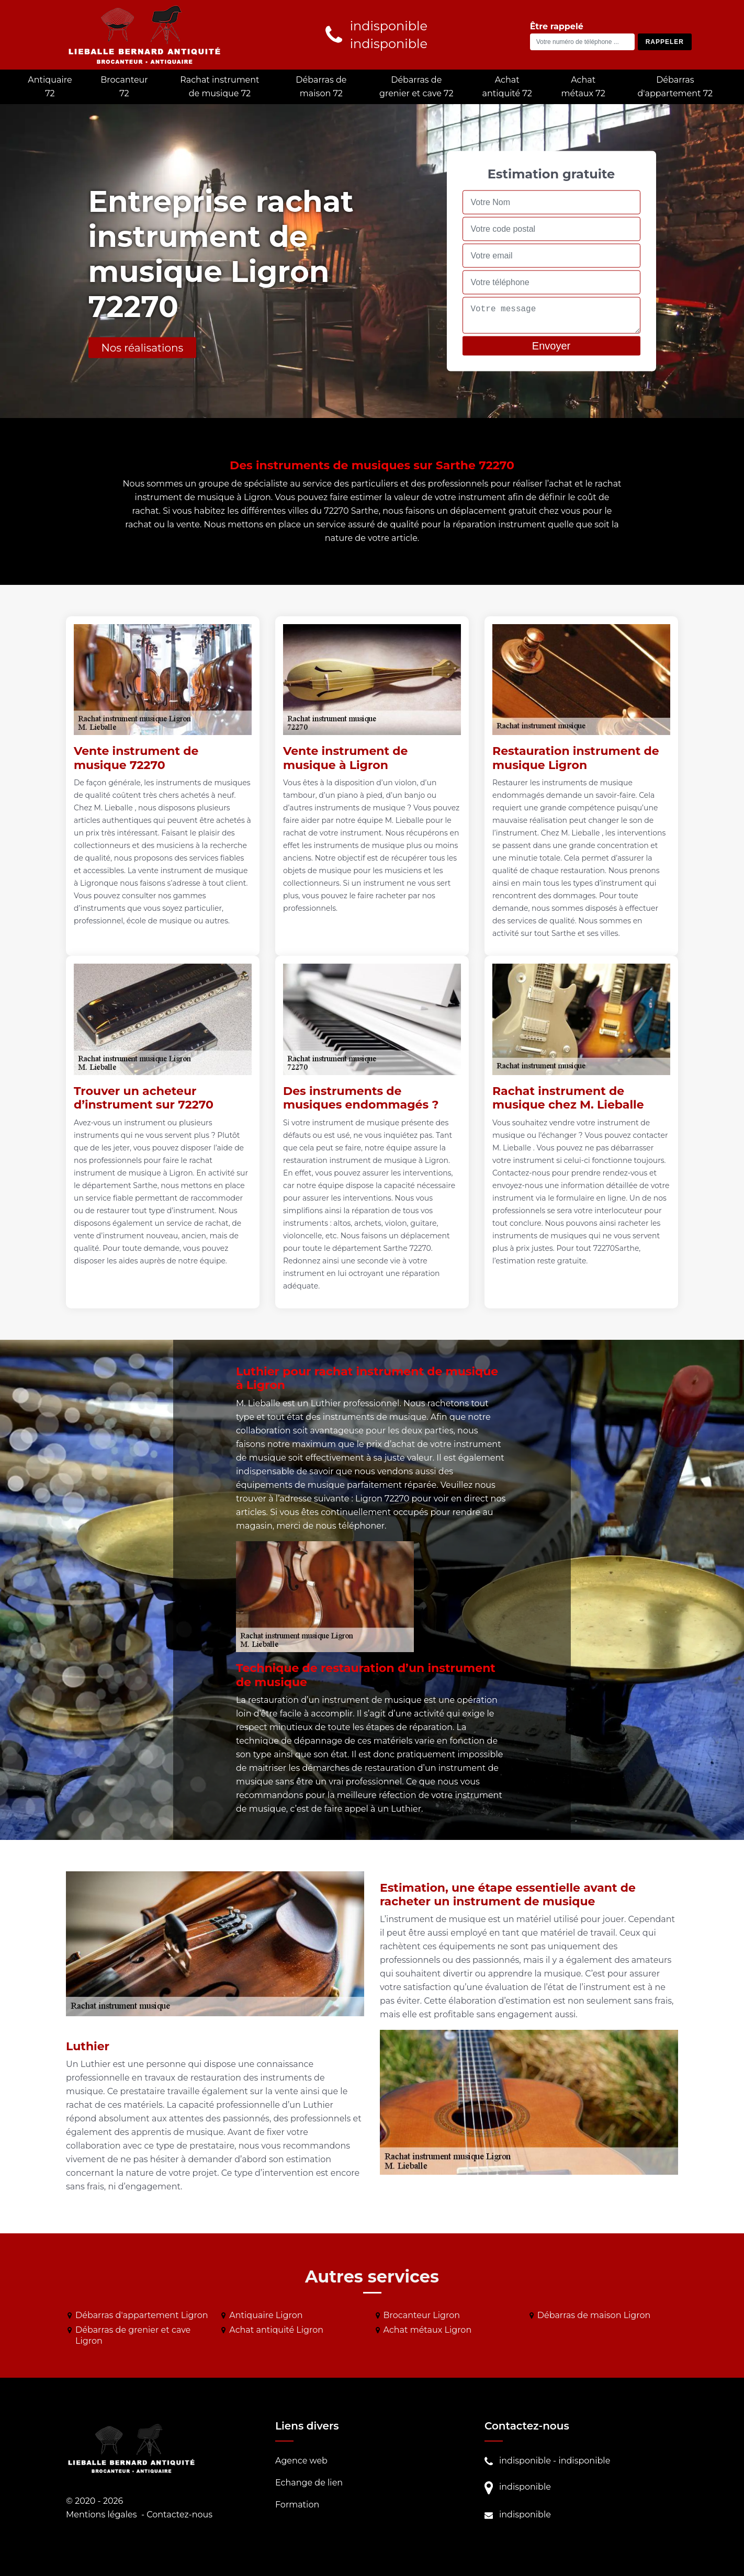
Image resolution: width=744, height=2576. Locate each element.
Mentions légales (101, 2514)
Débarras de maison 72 (321, 86)
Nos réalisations (143, 347)
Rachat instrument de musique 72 (219, 86)
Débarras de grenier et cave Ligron (132, 2335)
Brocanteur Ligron (422, 2315)
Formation (297, 2505)
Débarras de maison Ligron (594, 2315)
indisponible (525, 2461)
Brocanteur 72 (124, 86)
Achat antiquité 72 (507, 86)
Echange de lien (309, 2483)
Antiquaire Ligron (265, 2315)
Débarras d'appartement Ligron (141, 2315)
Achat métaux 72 (583, 86)
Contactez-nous (179, 2514)
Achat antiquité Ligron (276, 2330)
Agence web (301, 2461)
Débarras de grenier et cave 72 (416, 86)
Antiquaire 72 (50, 86)
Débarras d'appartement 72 (675, 86)
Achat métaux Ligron (428, 2330)
